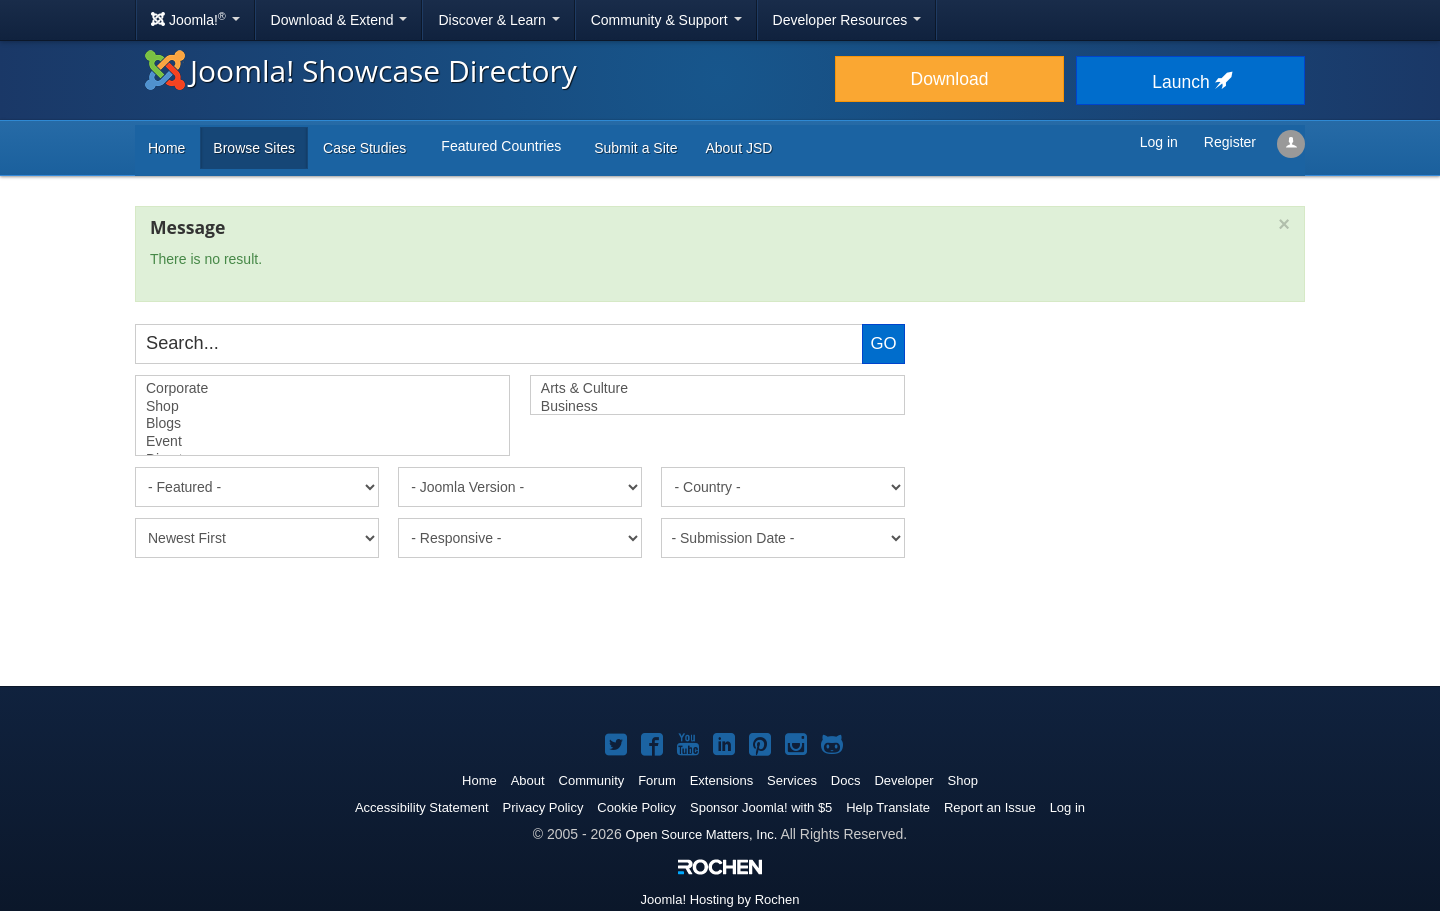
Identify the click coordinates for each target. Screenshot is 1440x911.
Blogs (322, 424)
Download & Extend (339, 20)
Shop (322, 407)
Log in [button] (1159, 142)
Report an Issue (990, 807)
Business (717, 407)
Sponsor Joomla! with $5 (761, 807)
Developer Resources (847, 20)
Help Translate (888, 807)
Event (322, 442)
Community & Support (666, 20)
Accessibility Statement (422, 807)
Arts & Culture (717, 389)
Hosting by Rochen (720, 899)
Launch (1190, 82)
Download (950, 79)
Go (883, 343)
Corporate (322, 389)
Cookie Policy (636, 807)
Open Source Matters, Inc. (702, 834)
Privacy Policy (543, 807)
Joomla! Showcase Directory (361, 70)
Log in (1067, 807)
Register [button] (1230, 142)
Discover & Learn (498, 20)
